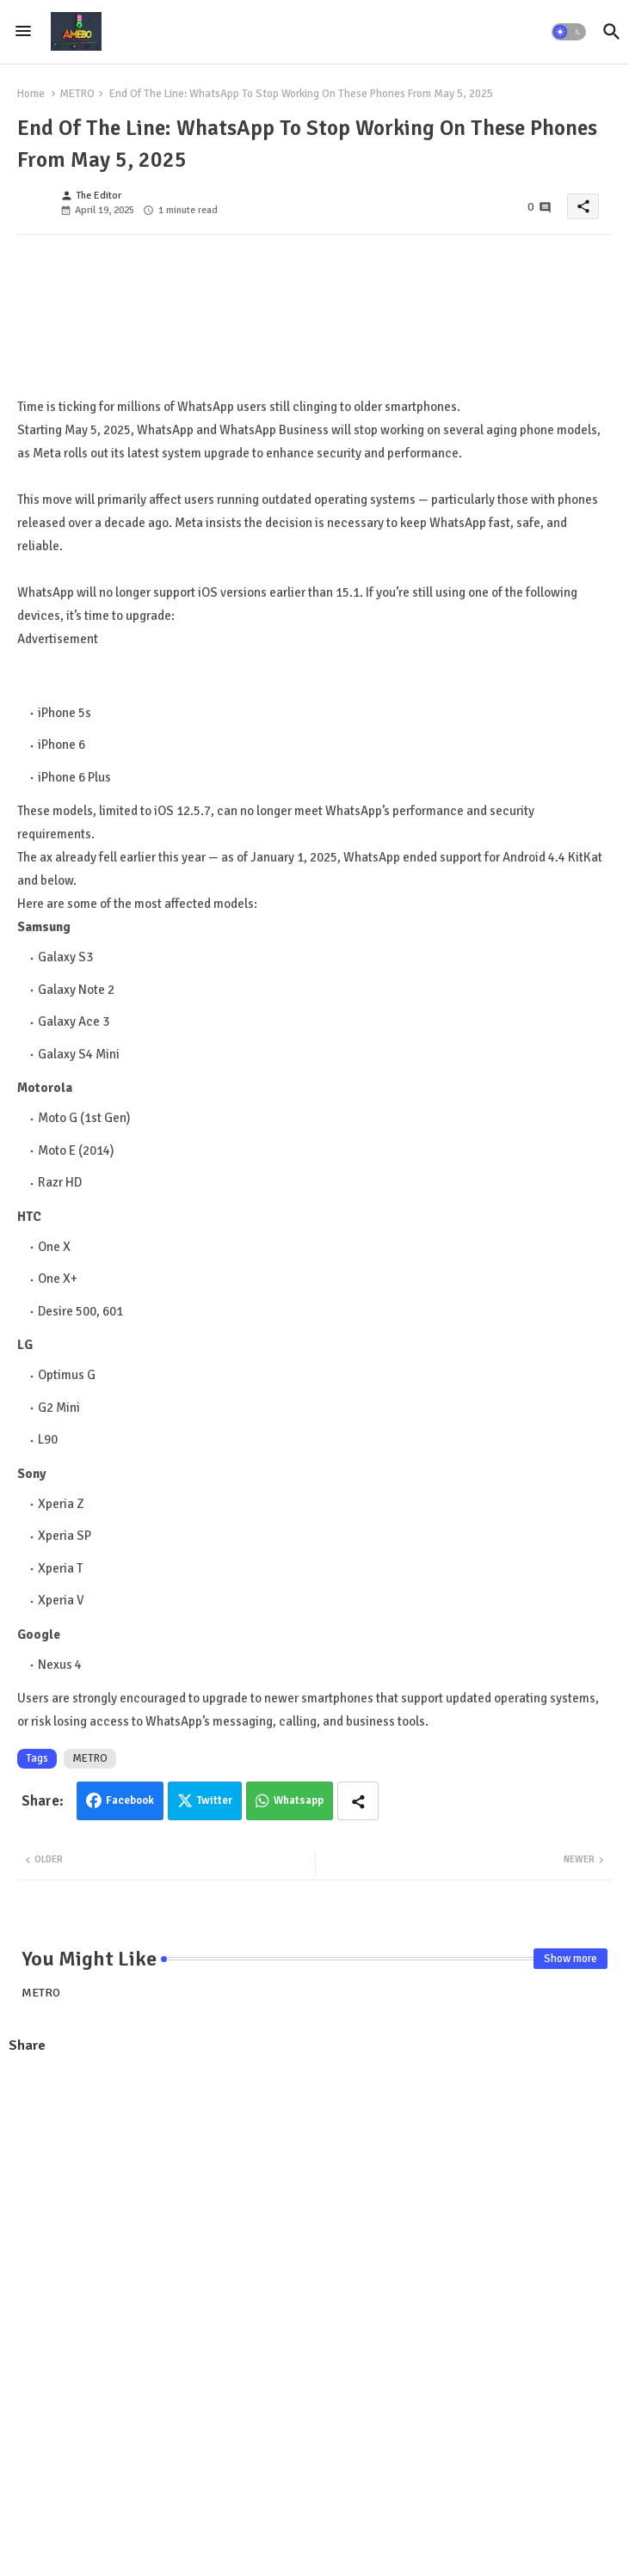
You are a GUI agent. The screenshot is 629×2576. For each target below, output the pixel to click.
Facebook (130, 1800)
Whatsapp (299, 1800)
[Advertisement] (314, 2192)
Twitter (214, 1800)
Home (31, 94)
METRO (77, 94)
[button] (569, 31)
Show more (570, 1959)
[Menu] (23, 32)
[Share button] (358, 1801)
